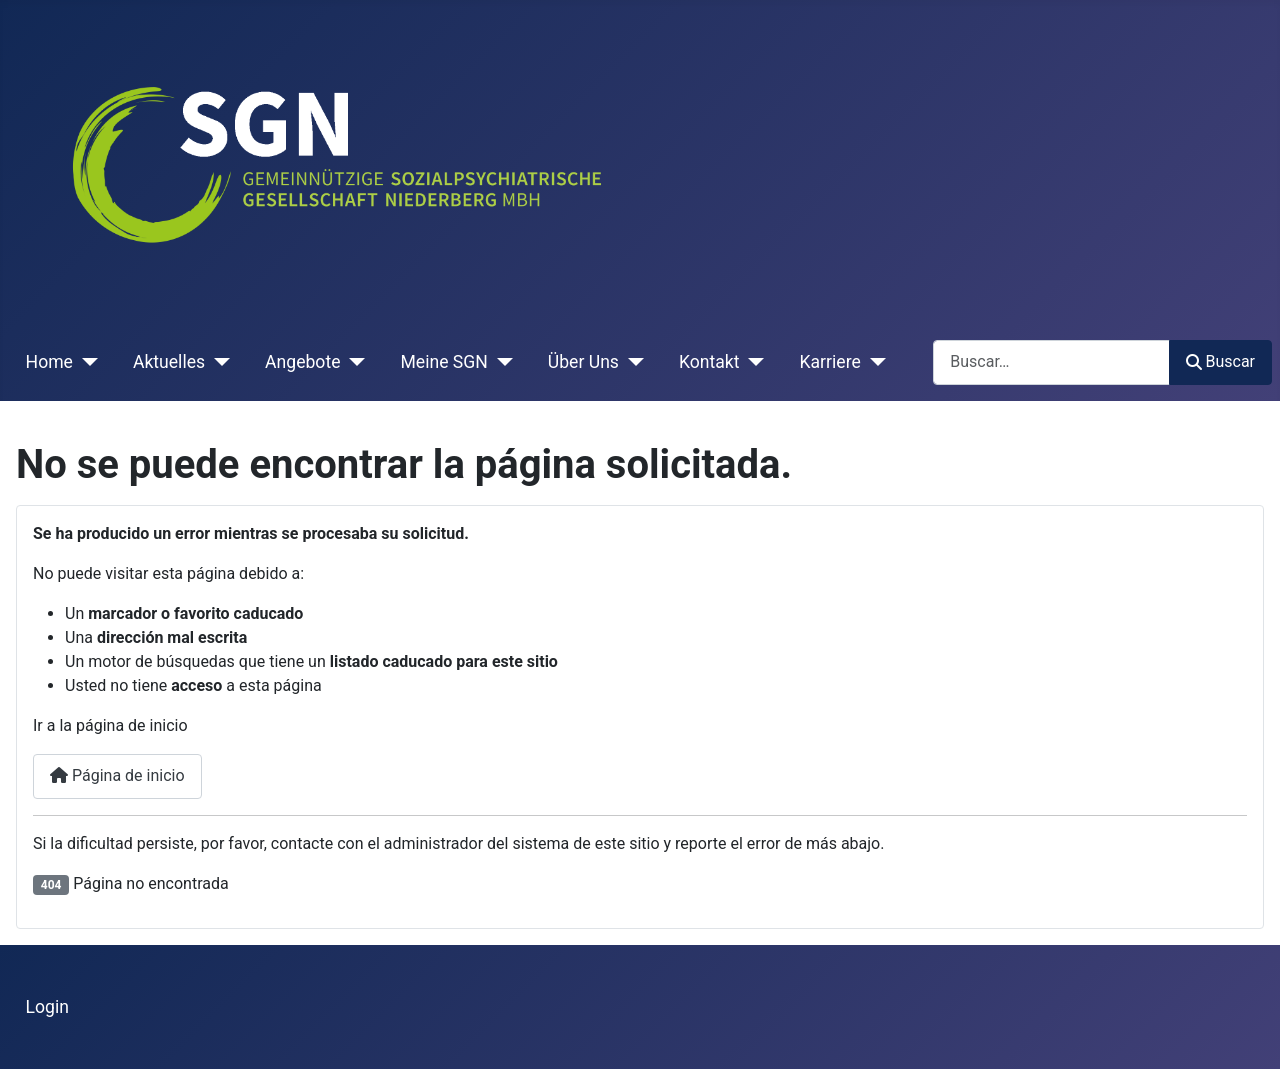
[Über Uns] (631, 362)
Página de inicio (117, 775)
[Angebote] (352, 362)
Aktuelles (169, 362)
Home (49, 362)
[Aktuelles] (217, 362)
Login (47, 1007)
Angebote (302, 362)
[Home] (85, 362)
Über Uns (583, 362)
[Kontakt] (752, 362)
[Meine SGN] (500, 362)
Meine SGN (443, 362)
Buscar (1220, 361)
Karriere (829, 362)
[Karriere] (873, 362)
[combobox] (1051, 362)
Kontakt (709, 362)
